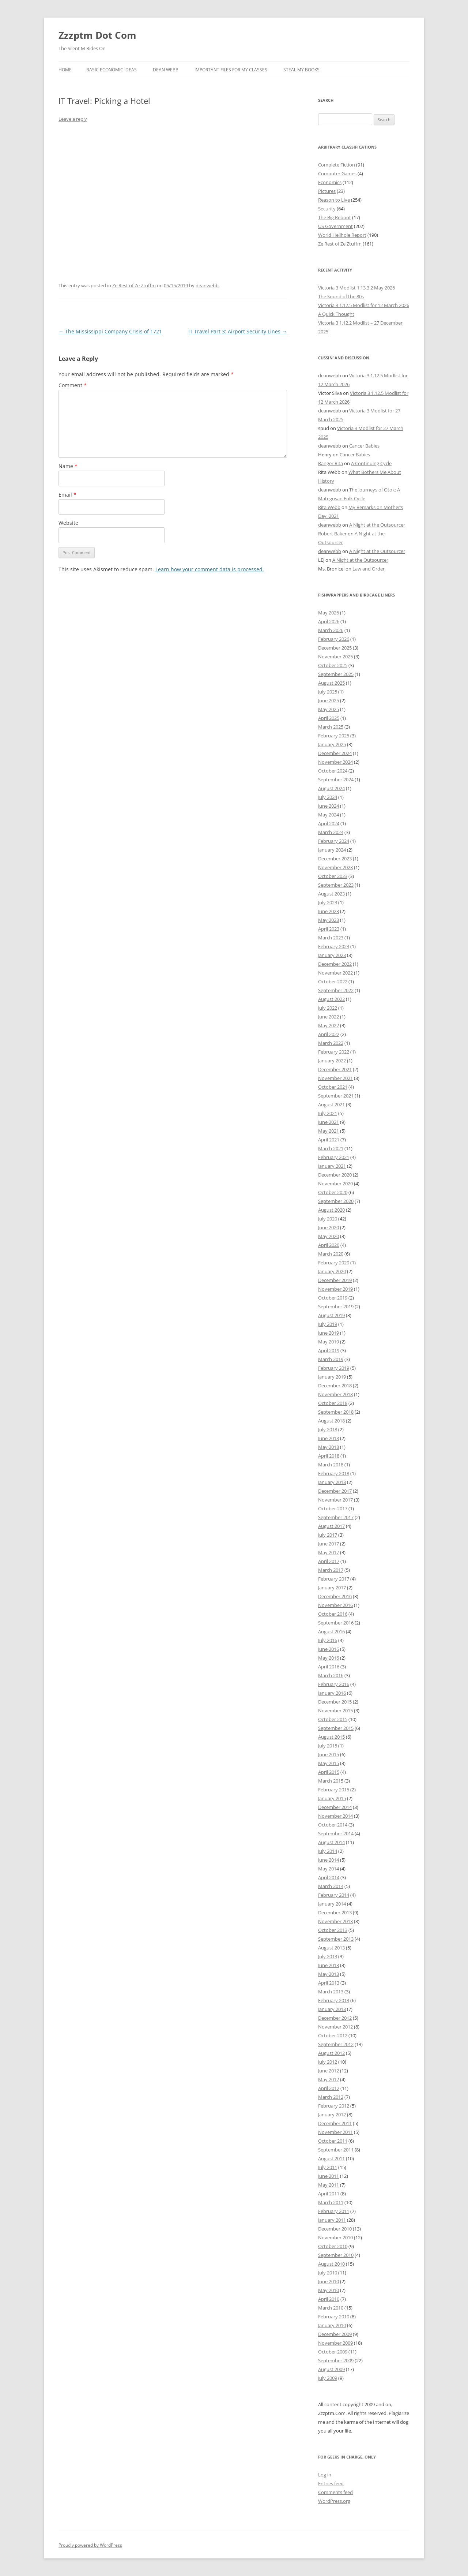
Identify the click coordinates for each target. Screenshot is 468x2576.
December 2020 (335, 1174)
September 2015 (336, 1728)
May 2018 (328, 1447)
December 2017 (335, 1491)
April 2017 (328, 1561)
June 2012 (328, 2070)
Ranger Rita (330, 463)
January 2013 (332, 2009)
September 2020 (336, 1201)
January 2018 (332, 1482)
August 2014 (331, 1842)
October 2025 (332, 665)
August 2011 (331, 2158)
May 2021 (328, 1131)
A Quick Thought (336, 314)
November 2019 (335, 1289)
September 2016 (336, 1622)
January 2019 (332, 1376)
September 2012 (336, 2044)
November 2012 (335, 2026)
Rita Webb (329, 507)
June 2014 (328, 1860)
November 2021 (335, 1078)
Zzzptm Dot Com (97, 35)
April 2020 (328, 1245)
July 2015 (327, 1745)
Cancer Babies (364, 445)
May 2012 (328, 2079)
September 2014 (336, 1833)
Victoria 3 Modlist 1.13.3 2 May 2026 (356, 287)
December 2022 (335, 964)
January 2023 (332, 955)
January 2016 (332, 1693)
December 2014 (335, 1807)
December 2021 (335, 1069)
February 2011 (333, 2211)
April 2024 (328, 823)
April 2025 (328, 718)
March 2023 (330, 937)
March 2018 (330, 1464)
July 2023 (327, 902)
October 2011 (332, 2141)
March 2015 (330, 1780)
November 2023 (335, 867)
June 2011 (328, 2176)
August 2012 (331, 2053)
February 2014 (333, 1895)
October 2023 (332, 876)
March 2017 (330, 1570)
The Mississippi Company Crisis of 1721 (110, 331)
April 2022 (328, 1034)
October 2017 (332, 1508)
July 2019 (327, 1324)
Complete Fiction (336, 164)
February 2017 (333, 1578)
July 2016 (327, 1640)
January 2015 (332, 1798)
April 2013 (328, 1982)
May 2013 (328, 1974)
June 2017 (328, 1543)
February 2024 (333, 841)
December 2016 (335, 1596)
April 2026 (328, 621)
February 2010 (333, 2316)
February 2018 (333, 1473)
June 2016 (328, 1649)
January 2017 (332, 1587)
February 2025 (333, 735)
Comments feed (335, 2492)
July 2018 (327, 1429)
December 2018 (335, 1385)
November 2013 (335, 1921)
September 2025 (336, 674)
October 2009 (332, 2351)
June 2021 (328, 1122)
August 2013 (331, 1947)
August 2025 (331, 683)
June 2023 (328, 911)
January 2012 (332, 2114)
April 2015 (328, 1772)
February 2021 (333, 1157)
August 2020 (331, 1210)
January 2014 (332, 1903)
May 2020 (328, 1236)
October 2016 (332, 1614)
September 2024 (336, 779)
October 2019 (332, 1297)
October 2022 (332, 981)
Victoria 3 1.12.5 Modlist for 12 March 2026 (363, 305)
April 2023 (328, 929)
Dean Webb (165, 70)
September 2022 (336, 990)
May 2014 (328, 1868)
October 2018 (332, 1403)
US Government (335, 226)
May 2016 (328, 1658)
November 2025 (335, 656)
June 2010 (328, 2281)
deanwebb (207, 285)
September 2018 (336, 1412)
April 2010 (328, 2299)
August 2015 (331, 1737)
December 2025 (335, 647)
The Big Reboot (334, 217)
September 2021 (336, 1095)
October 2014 (332, 1824)
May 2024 (328, 814)
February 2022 (333, 1051)
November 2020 (335, 1183)
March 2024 (330, 832)
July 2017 (327, 1535)
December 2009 (335, 2334)
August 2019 (331, 1315)
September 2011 (336, 2149)
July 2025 (327, 691)
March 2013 (330, 1991)
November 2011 (335, 2132)
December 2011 (335, 2123)
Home (65, 70)
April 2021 (328, 1139)
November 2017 (335, 1499)
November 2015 (335, 1710)
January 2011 (332, 2220)
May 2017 (328, 1552)
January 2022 (332, 1060)
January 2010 (332, 2325)
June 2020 (328, 1227)
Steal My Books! (302, 70)
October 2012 (332, 2035)
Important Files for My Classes (231, 70)
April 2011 (328, 2193)
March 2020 (330, 1253)
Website (68, 522)
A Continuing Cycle (371, 463)
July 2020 (327, 1218)
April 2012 (328, 2088)
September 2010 (336, 2255)
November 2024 (335, 762)
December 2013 (335, 1912)
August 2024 (331, 788)
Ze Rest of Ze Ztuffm (134, 285)
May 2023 (328, 920)
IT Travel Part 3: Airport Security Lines (237, 331)
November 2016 (335, 1605)
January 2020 (332, 1271)
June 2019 (328, 1333)
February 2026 (333, 639)
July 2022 (327, 1008)
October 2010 (332, 2246)
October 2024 (332, 770)
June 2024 (328, 806)
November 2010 (335, 2237)
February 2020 (333, 1262)
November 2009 (335, 2343)
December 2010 (335, 2228)
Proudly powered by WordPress (90, 2545)
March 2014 (330, 1886)
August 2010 (331, 2264)
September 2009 (336, 2360)
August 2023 (331, 893)
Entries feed (331, 2483)
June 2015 (328, 1754)
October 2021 (332, 1087)
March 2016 (330, 1675)
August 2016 (331, 1631)
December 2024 (335, 753)
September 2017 (336, 1517)
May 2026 (328, 612)
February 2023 (333, 946)
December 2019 (335, 1280)
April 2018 (328, 1455)
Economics (329, 182)
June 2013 (328, 1965)
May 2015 (328, 1763)
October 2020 (332, 1192)
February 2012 (333, 2105)
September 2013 (336, 1939)
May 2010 (328, 2290)
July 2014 (327, 1851)
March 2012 (330, 2097)
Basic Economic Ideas (111, 70)
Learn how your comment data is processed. (209, 569)
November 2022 (335, 972)
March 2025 (330, 727)
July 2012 (327, 2062)
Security (327, 208)
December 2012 (335, 2018)
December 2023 (335, 858)
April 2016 (328, 1666)
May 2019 (328, 1341)
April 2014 (328, 1877)
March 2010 (330, 2307)
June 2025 (328, 700)
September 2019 (336, 1306)
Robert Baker (332, 533)
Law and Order (368, 568)
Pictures (327, 191)
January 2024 (332, 849)
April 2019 (328, 1350)
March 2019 (330, 1359)
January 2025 (332, 744)
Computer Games (337, 173)
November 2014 (335, 1816)
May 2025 (328, 709)
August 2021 (331, 1104)
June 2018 (328, 1438)
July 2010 (327, 2272)
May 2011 (328, 2184)
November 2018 (335, 1394)
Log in (324, 2474)
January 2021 (332, 1166)
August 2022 (331, 999)
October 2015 (332, 1719)
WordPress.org (334, 2501)
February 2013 (333, 2000)
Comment (72, 385)
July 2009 (327, 2378)
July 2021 (327, 1113)
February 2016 (333, 1684)
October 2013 (332, 1930)
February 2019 (333, 1368)
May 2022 (328, 1025)
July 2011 (327, 2167)
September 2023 (336, 885)
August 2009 (331, 2369)
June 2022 (328, 1016)
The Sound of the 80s (341, 296)
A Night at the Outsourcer (377, 524)
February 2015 (333, 1789)
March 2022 (330, 1043)
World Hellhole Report (342, 235)
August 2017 (331, 1526)
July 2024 (327, 797)
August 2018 (331, 1420)
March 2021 (330, 1148)
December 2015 (335, 1701)
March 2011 (330, 2202)
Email (67, 494)
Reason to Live (334, 200)
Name (68, 466)
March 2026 (330, 630)
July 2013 (327, 1956)
